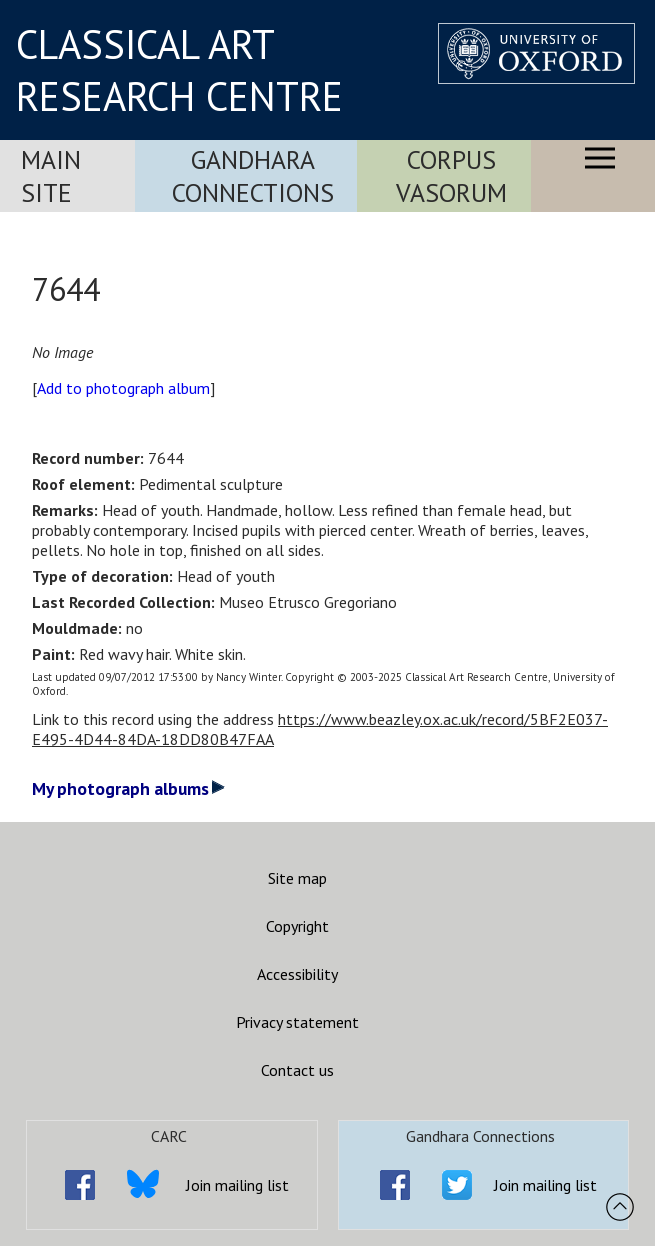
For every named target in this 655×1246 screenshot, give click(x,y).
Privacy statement (297, 1022)
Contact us (297, 1070)
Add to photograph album (123, 388)
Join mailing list (237, 1185)
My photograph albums (128, 788)
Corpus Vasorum (451, 176)
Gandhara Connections (253, 176)
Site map (297, 878)
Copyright (297, 926)
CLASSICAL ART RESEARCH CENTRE (179, 70)
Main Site (51, 176)
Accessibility (297, 974)
